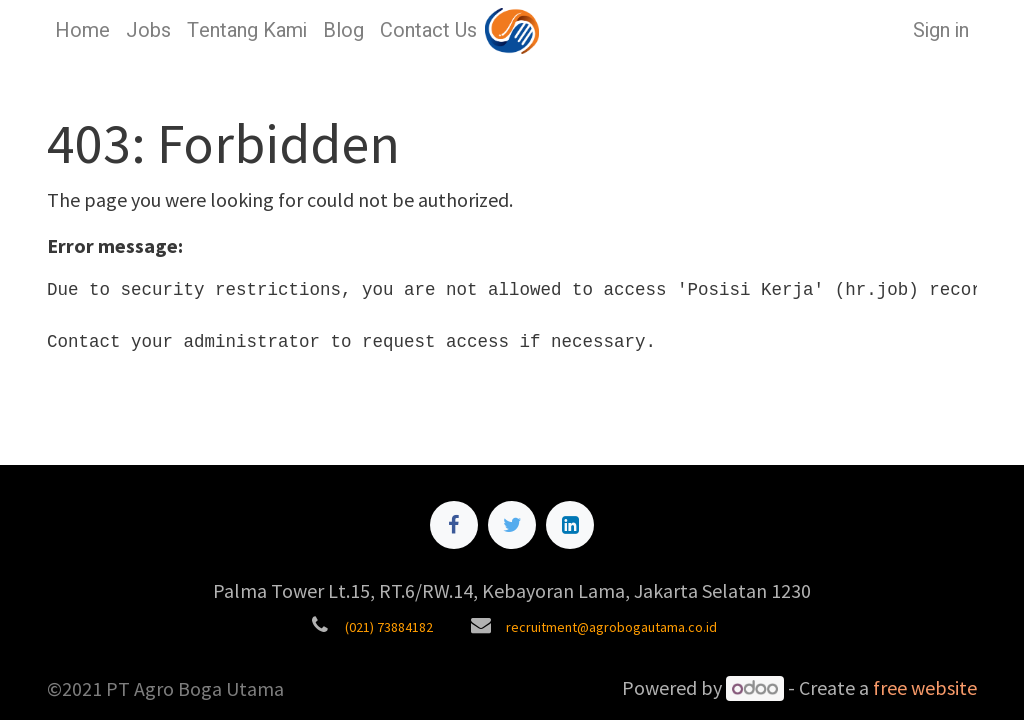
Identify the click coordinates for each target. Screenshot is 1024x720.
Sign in (941, 30)
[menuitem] (82, 31)
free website (925, 687)
